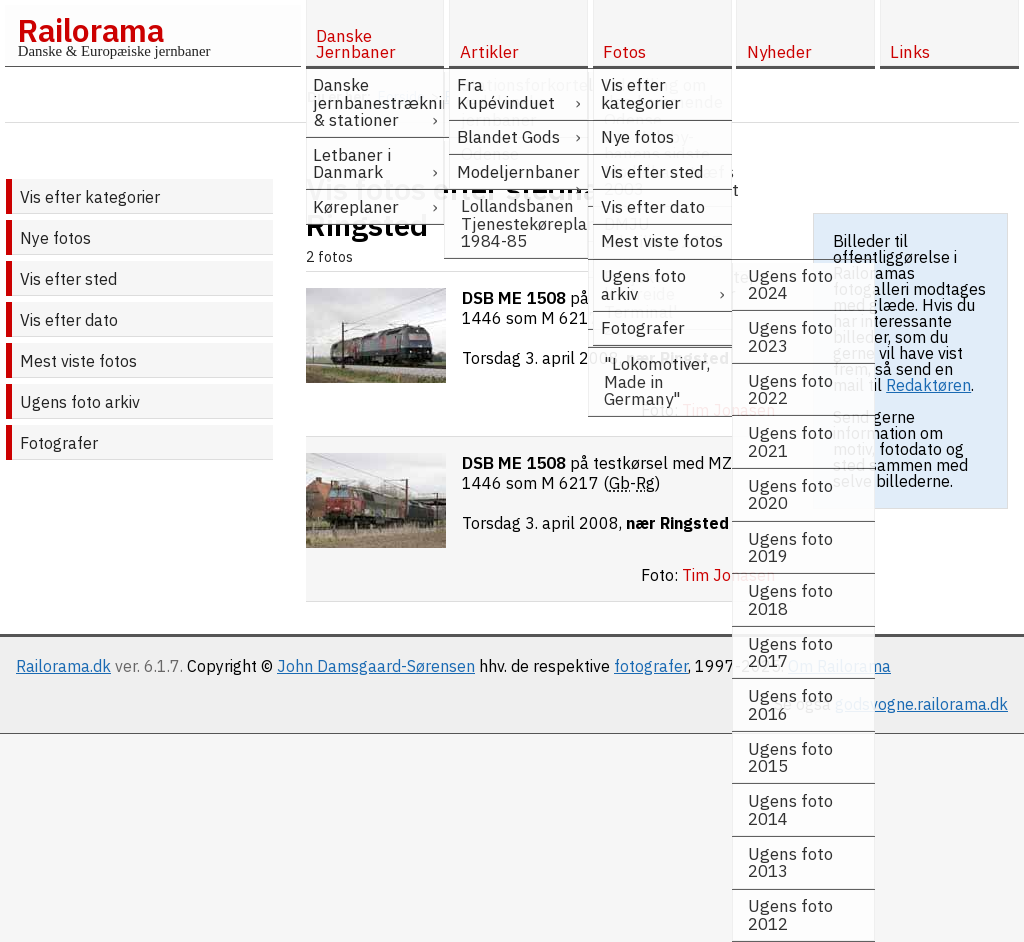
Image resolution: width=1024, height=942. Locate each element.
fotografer (651, 666)
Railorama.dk (63, 666)
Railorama (90, 30)
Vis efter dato (69, 320)
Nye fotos (55, 238)
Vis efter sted (68, 279)
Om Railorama (839, 666)
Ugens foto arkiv (80, 402)
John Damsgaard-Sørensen (376, 666)
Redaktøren (928, 385)
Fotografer (59, 443)
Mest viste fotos (78, 361)
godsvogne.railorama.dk (921, 704)
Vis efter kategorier (90, 197)
